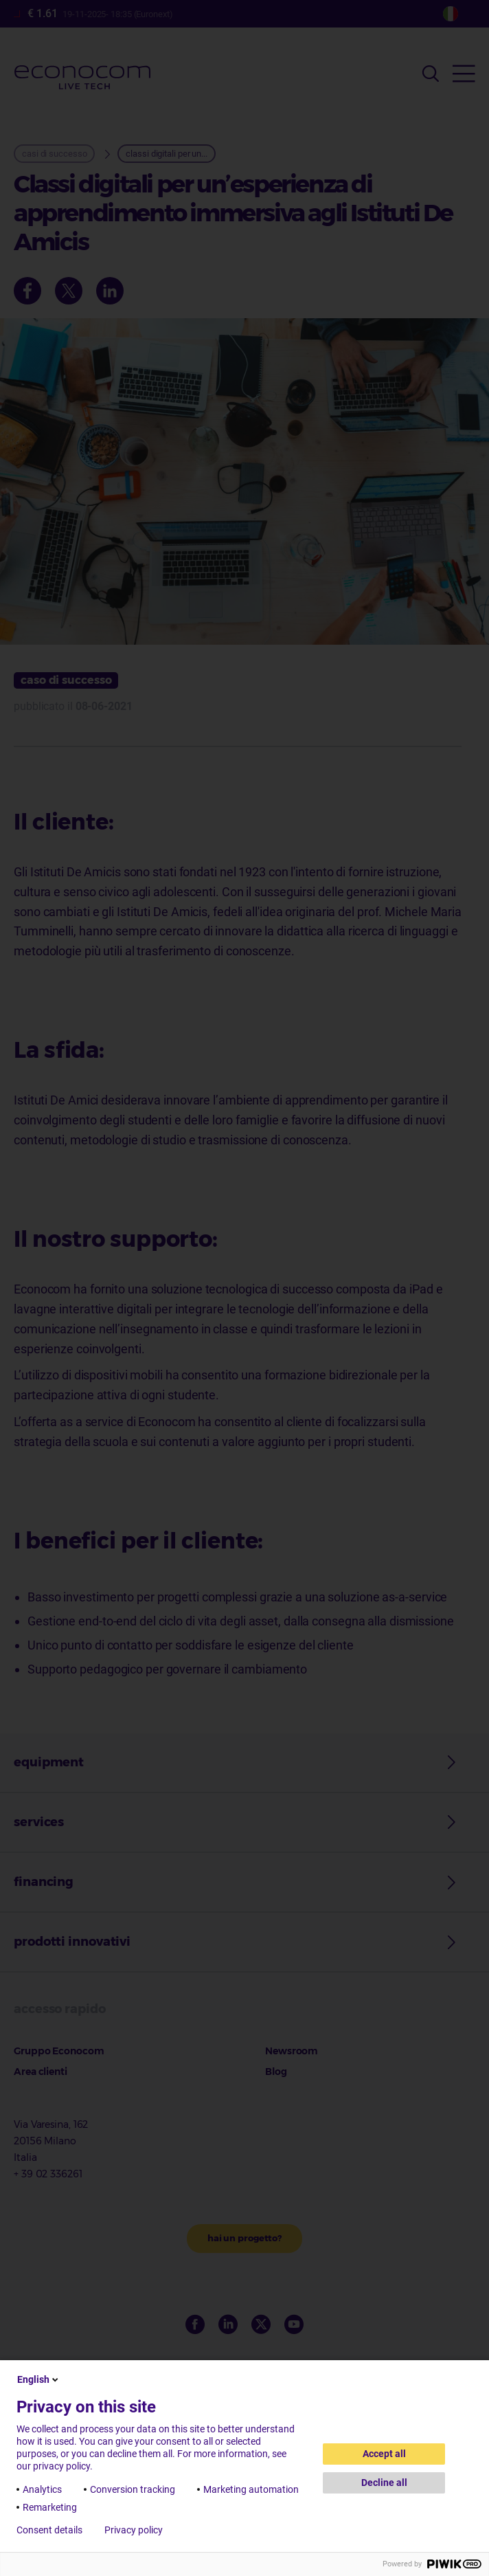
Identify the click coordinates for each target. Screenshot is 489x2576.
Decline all (384, 2482)
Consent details (49, 2529)
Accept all (384, 2453)
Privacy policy (133, 2529)
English (38, 2379)
